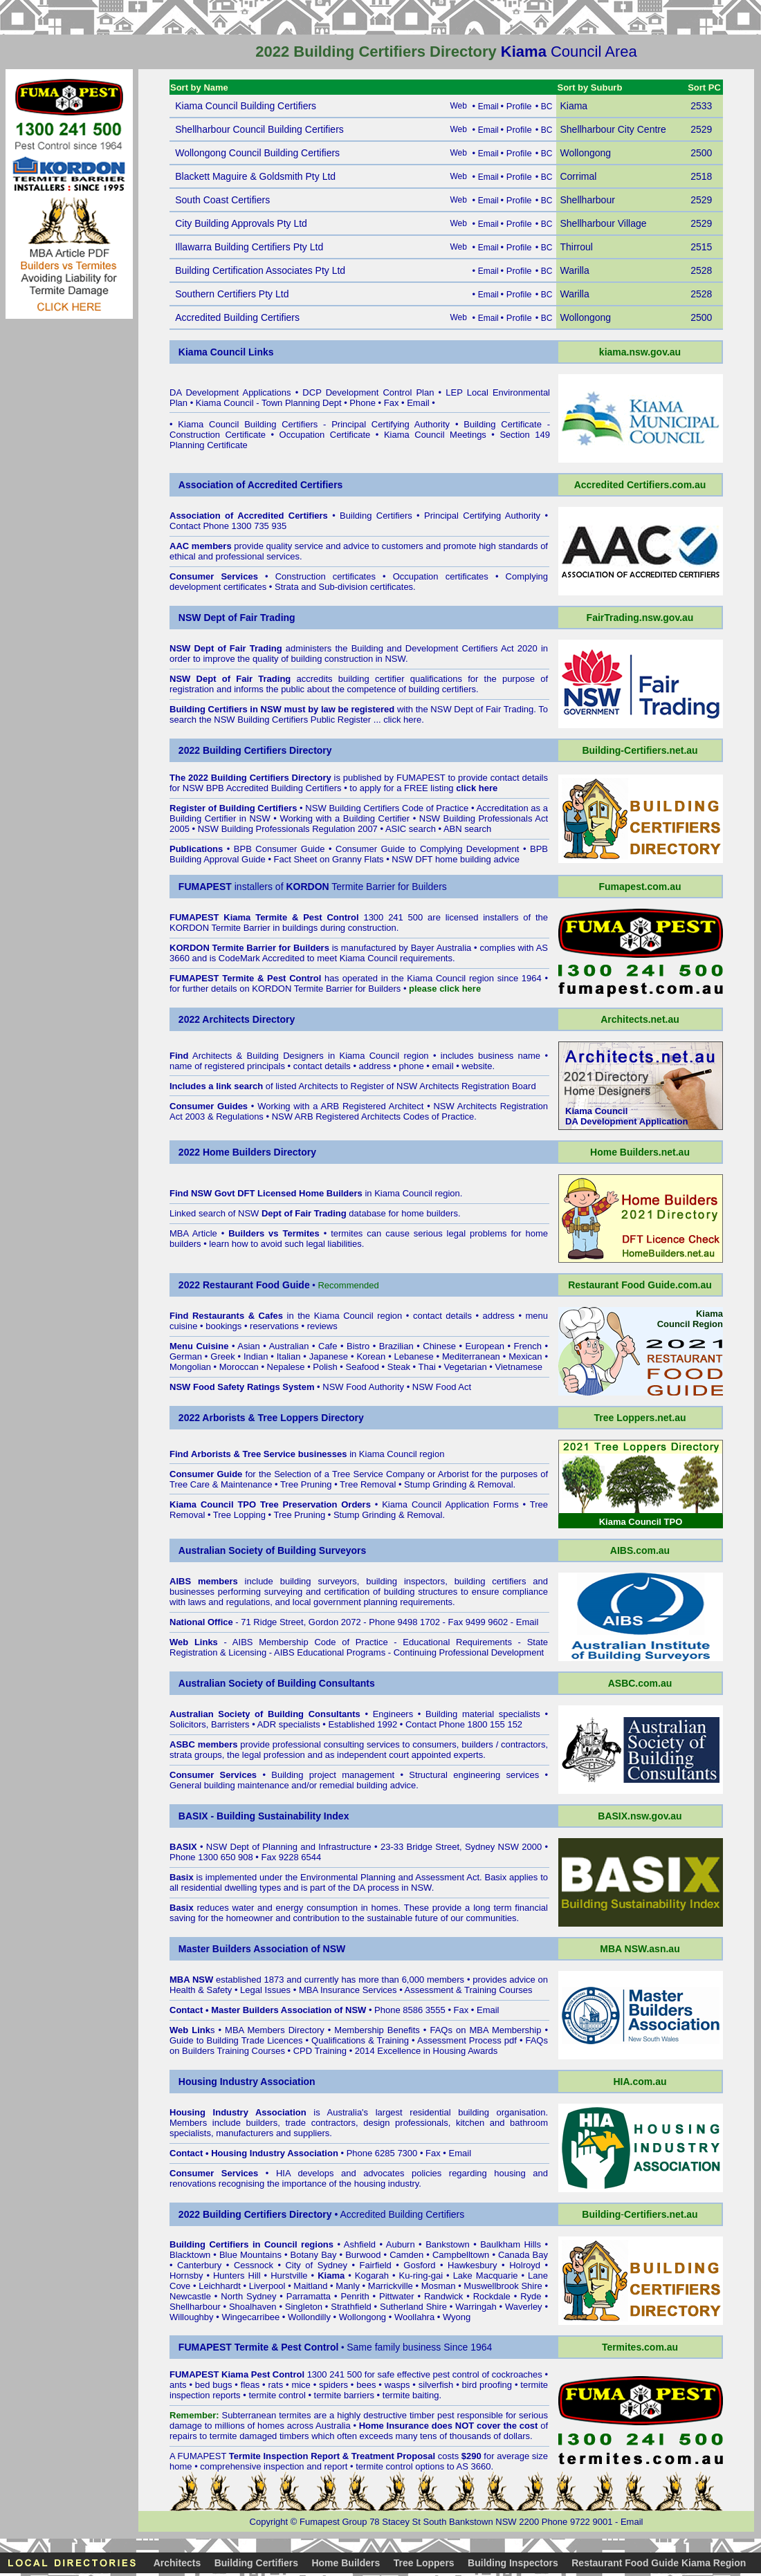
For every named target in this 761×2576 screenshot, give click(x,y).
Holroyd (524, 2265)
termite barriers (344, 2395)
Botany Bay (314, 2255)
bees (366, 2385)
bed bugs (213, 2385)
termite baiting (411, 2395)
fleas (250, 2385)
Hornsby (186, 2275)
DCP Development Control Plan (368, 392)
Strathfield (351, 2306)
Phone (362, 403)
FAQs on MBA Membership (485, 2030)
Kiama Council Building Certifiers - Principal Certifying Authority (314, 424)
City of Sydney (316, 2265)
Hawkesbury (472, 2265)
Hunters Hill (237, 2275)
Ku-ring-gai (420, 2275)
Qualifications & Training (360, 2040)
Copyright (269, 2522)
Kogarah (372, 2275)
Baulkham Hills (510, 2244)
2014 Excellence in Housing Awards (426, 2051)
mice (300, 2385)
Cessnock (253, 2265)
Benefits (403, 2030)
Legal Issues (265, 1990)
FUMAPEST (421, 777)
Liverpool (267, 2286)
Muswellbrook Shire (503, 2286)
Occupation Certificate (325, 434)
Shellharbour (195, 2306)
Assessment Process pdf (467, 2040)
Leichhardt (220, 2286)
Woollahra (414, 2317)
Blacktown (189, 2255)
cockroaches (517, 2374)
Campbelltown (460, 2255)
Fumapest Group (333, 2522)
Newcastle (190, 2296)
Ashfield (360, 2244)
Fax (391, 403)
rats (275, 2385)
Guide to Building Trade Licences (235, 2040)
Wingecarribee (250, 2317)
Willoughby (191, 2317)
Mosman (438, 2286)
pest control (456, 2374)
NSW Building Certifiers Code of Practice (386, 808)
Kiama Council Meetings (435, 434)
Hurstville (289, 2275)
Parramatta (308, 2296)
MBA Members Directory (274, 2030)
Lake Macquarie (485, 2275)
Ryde (530, 2296)
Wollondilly (309, 2317)
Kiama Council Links (226, 352)
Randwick (443, 2296)
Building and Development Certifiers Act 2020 (446, 648)
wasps (397, 2385)
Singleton (303, 2306)
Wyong (456, 2317)
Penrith (354, 2296)
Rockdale (492, 2296)
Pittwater (396, 2296)
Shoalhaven (253, 2306)
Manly (348, 2286)
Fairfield (376, 2265)
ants (178, 2385)
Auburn (400, 2244)
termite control (276, 2395)
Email (418, 403)
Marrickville (390, 2286)
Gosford (419, 2265)
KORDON (271, 988)
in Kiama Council (365, 1193)
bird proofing (487, 2385)
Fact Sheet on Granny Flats (329, 859)
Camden (406, 2255)
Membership (359, 2030)
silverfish (436, 2385)
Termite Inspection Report (284, 2456)
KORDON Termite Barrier (220, 928)
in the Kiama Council (283, 1315)
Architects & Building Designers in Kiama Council (295, 1055)
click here (402, 719)
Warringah (475, 2306)
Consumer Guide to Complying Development (427, 849)
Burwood (362, 2255)
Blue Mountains (250, 2255)
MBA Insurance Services (348, 1990)
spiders (333, 2385)
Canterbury (199, 2265)
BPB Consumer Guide (279, 849)
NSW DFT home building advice (456, 859)
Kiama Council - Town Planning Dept (269, 403)
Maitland (310, 2286)
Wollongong (362, 2317)
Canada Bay (523, 2255)
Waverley (523, 2306)
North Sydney (248, 2296)
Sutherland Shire (413, 2306)
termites (295, 2415)
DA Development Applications (230, 392)
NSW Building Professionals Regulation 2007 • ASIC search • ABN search (345, 829)
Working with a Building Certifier (344, 818)
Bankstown (447, 2244)
